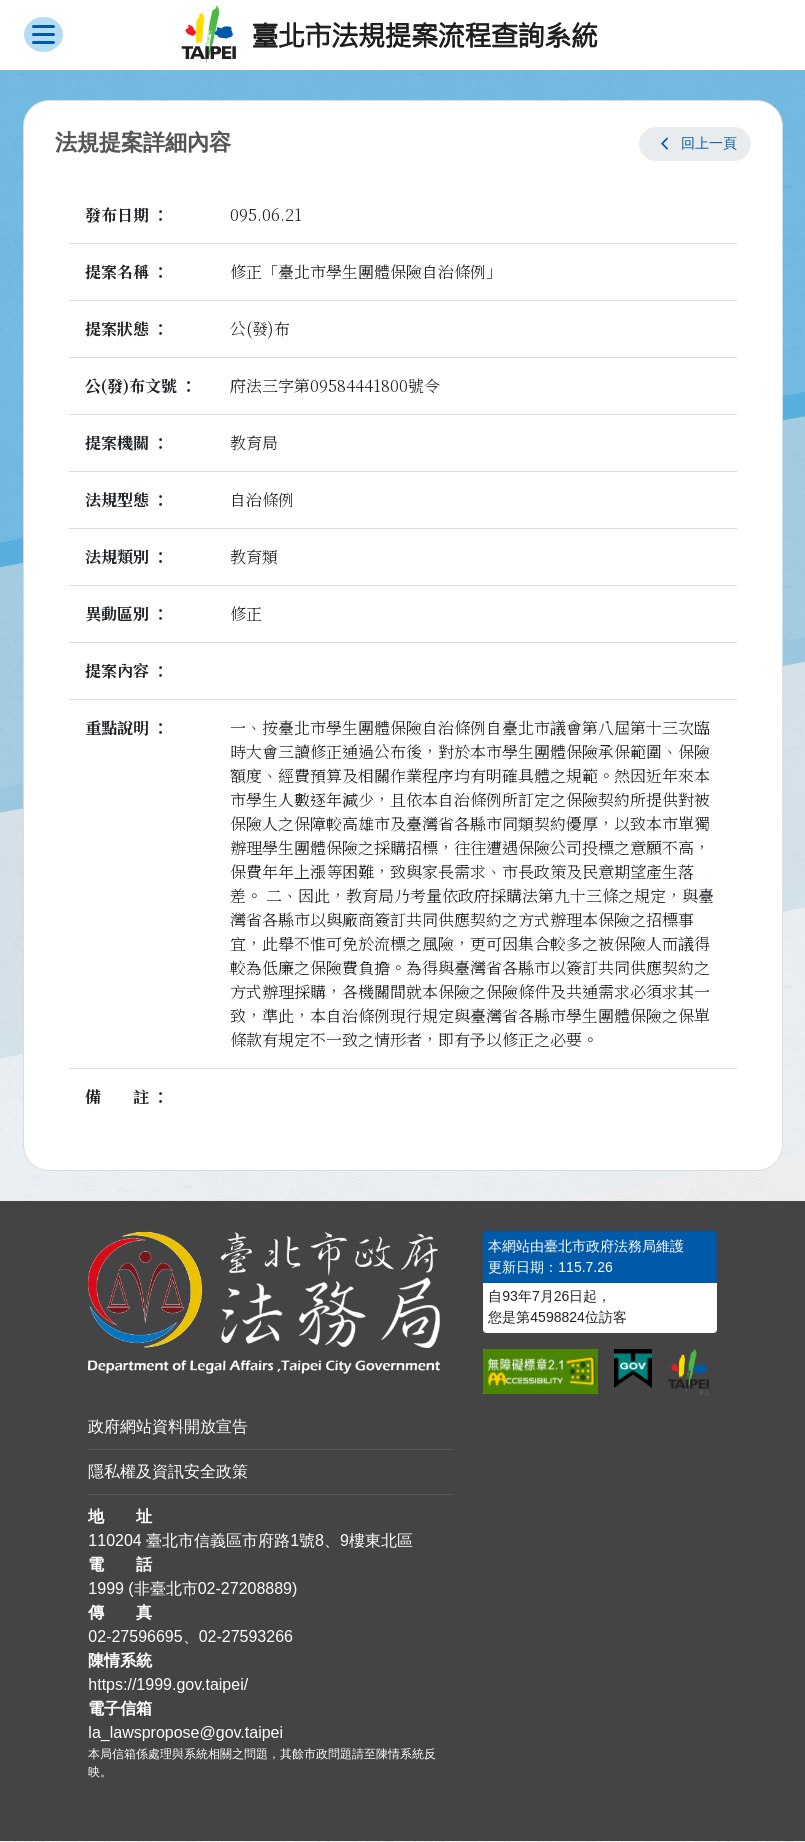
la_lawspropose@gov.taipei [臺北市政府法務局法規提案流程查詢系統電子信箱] (185, 1733)
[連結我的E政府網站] (633, 1369)
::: (6, 1242)
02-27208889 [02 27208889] (245, 1589)
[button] (695, 144)
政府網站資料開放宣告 (168, 1427)
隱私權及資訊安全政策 (168, 1472)
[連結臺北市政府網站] (688, 1372)
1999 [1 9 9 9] (106, 1589)
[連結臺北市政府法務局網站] (270, 1303)
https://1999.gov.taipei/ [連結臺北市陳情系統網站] (168, 1685)
